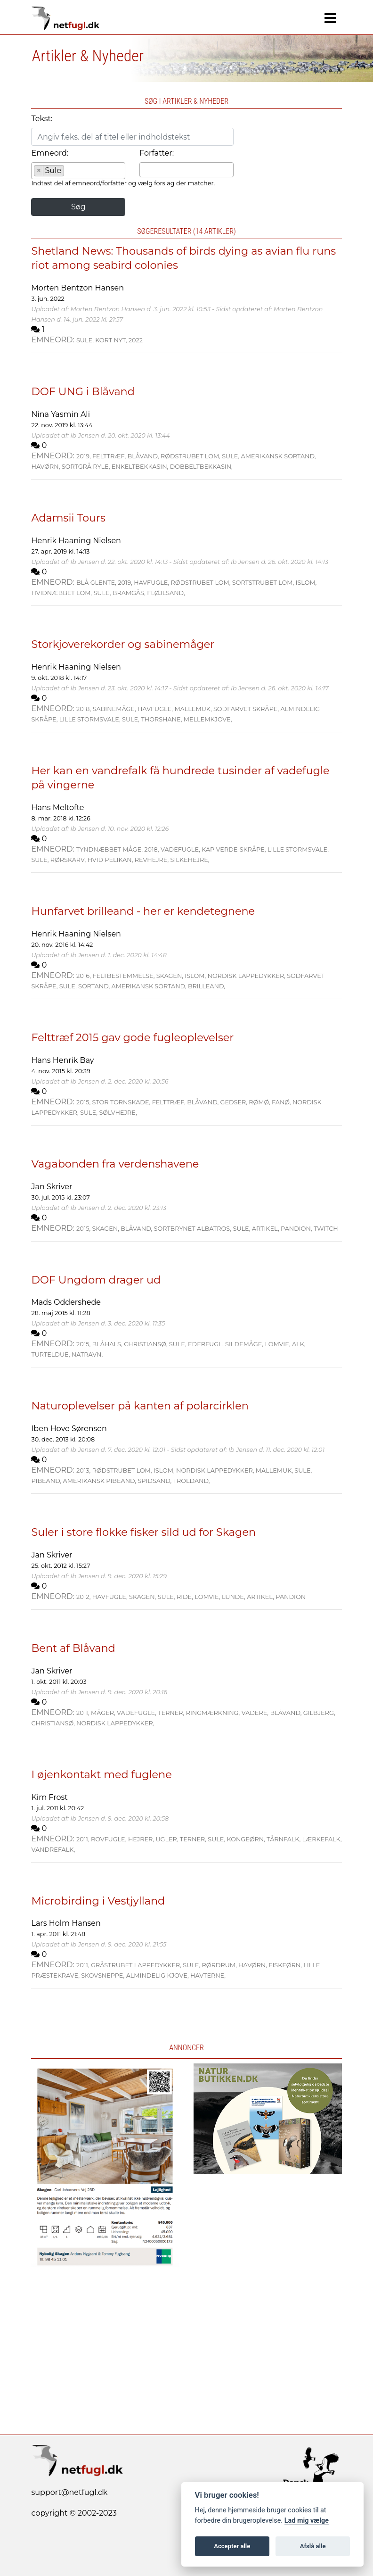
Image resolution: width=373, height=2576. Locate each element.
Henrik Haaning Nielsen (76, 540)
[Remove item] (38, 171)
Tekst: (41, 118)
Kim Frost (49, 1797)
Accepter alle (232, 2546)
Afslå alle (313, 2546)
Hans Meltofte (57, 807)
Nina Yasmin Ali (60, 414)
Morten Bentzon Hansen (77, 287)
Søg (78, 206)
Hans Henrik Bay (62, 1060)
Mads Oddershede (66, 1302)
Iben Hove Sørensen (68, 1428)
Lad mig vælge (306, 2521)
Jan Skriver (51, 1186)
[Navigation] (330, 18)
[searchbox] (69, 172)
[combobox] (78, 170)
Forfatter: (156, 153)
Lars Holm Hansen (65, 1923)
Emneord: (49, 153)
